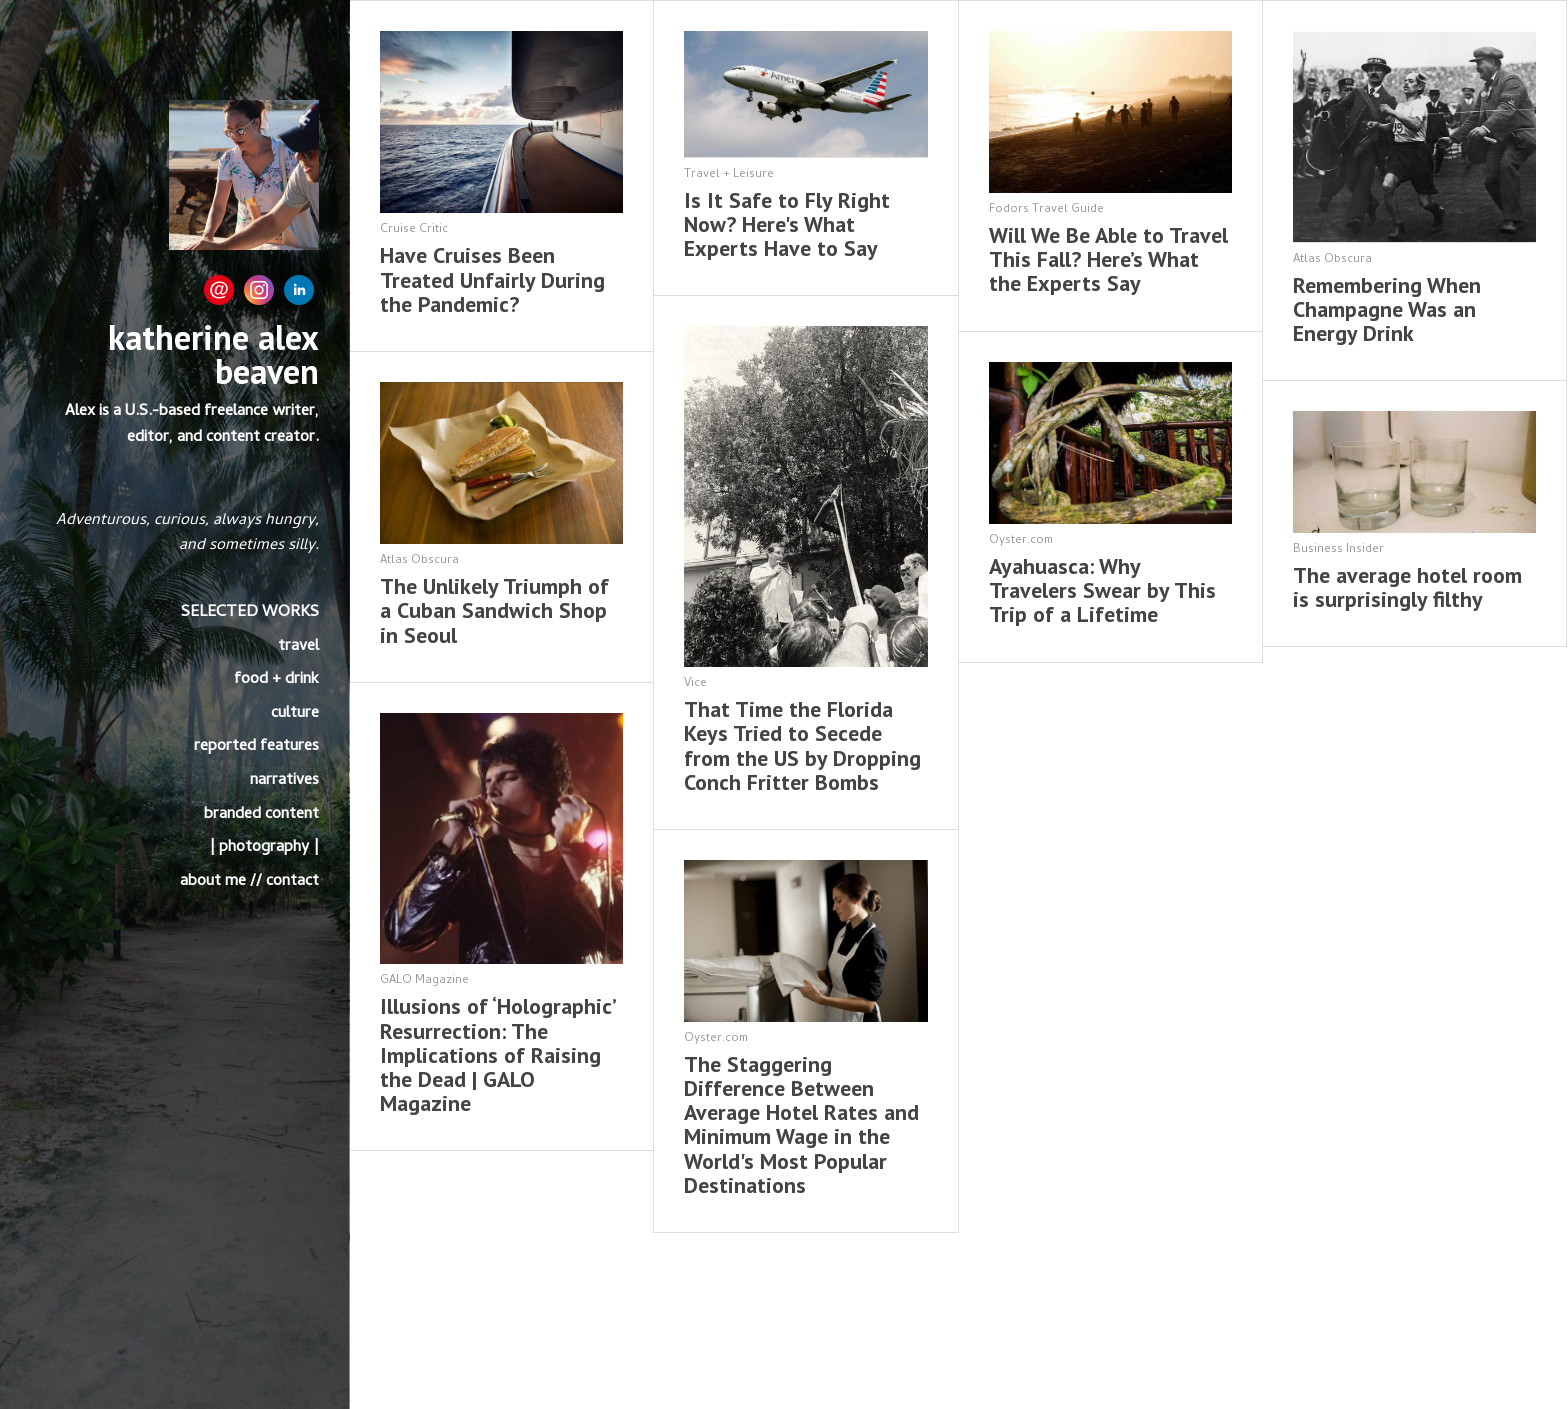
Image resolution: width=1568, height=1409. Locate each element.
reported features (256, 747)
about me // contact (249, 882)
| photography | (264, 848)
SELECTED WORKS (250, 613)
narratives (284, 781)
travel (298, 647)
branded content (261, 815)
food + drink (276, 680)
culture (295, 714)
